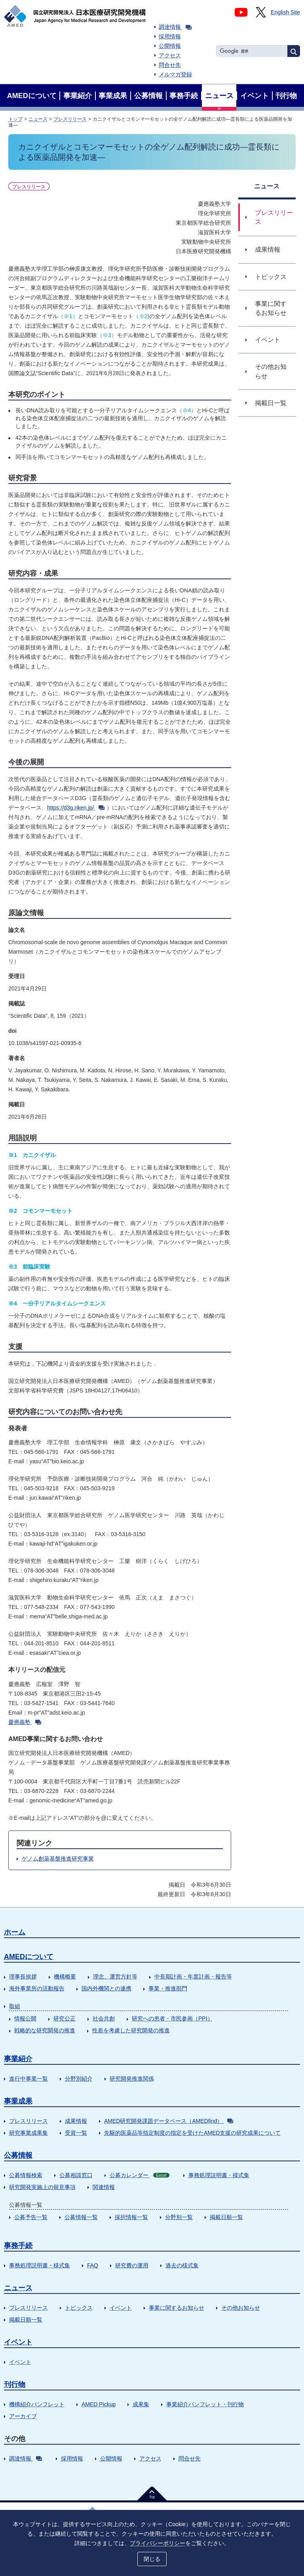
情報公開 (25, 2018)
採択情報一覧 (131, 2217)
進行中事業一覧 (28, 2078)
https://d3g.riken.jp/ (75, 807)
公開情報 (170, 46)
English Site (285, 12)
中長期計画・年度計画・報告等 (193, 1976)
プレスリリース (70, 119)
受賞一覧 (76, 2133)
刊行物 (14, 2384)
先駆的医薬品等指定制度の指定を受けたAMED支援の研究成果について (192, 2133)
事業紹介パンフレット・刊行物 (205, 2404)
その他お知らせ (240, 2308)
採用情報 (170, 36)
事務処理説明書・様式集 (218, 2175)
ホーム (14, 1932)
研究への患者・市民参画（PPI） (172, 2018)
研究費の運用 (131, 2265)
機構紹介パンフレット (37, 2404)
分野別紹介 (79, 2078)
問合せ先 (170, 65)
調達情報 (175, 27)
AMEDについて (28, 1957)
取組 (14, 2006)
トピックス (79, 2308)
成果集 (141, 2404)
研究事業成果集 (28, 2133)
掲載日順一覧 (226, 2217)
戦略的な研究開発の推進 (44, 2030)
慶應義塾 (24, 1722)
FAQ (92, 2265)
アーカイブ (23, 2416)
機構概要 (65, 1976)
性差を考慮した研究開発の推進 (131, 2030)
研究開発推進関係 (132, 2078)
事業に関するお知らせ (176, 2308)
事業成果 (18, 2101)
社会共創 (104, 2018)
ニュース (38, 119)
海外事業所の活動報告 (37, 1988)
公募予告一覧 (31, 2217)
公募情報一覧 (81, 2217)
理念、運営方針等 (115, 1976)
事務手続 (18, 2246)
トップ (15, 119)
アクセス (170, 55)
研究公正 (64, 2018)
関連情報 (104, 2187)
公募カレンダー (139, 2175)
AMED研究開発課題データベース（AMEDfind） (168, 2121)
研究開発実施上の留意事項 (42, 2187)
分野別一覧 (179, 2217)
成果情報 (76, 2121)
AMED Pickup (99, 2404)
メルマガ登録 (175, 74)
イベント (121, 2308)
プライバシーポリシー (157, 2543)
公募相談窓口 (76, 2175)
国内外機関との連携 (106, 1988)
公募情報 (18, 2155)
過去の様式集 (182, 2265)
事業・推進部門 (167, 1988)
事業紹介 (18, 2059)
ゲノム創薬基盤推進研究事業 (58, 1858)
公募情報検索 (25, 2175)
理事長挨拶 (23, 1976)
